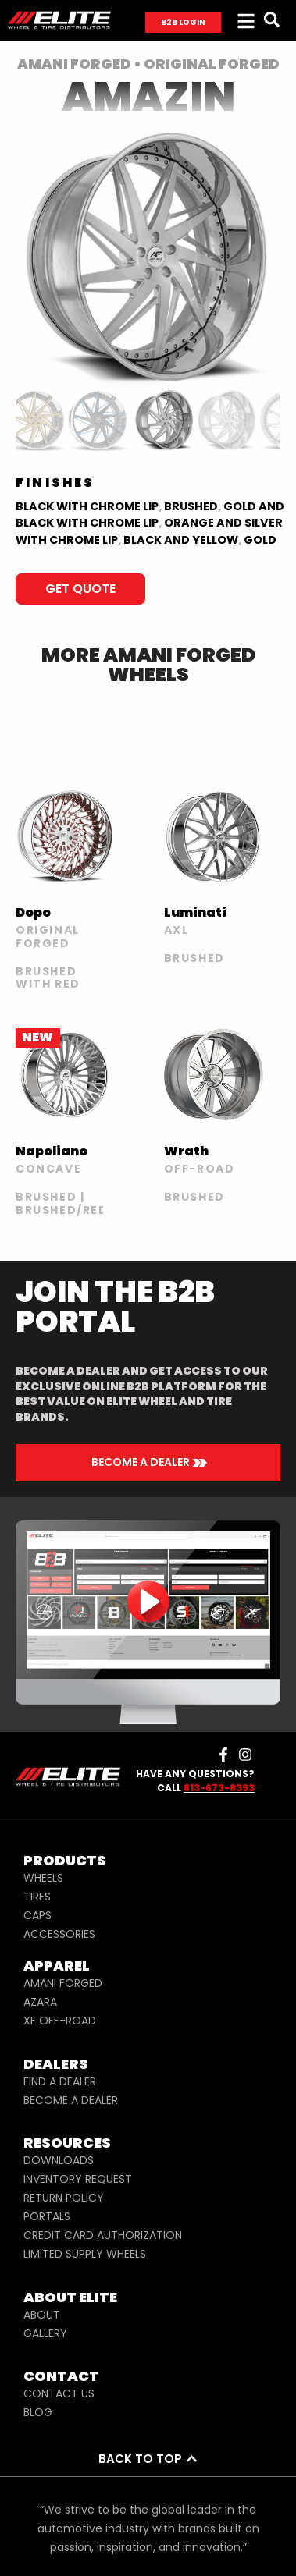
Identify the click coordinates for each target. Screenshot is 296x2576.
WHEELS (43, 1878)
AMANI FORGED (62, 1983)
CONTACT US (59, 2393)
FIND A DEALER (59, 2081)
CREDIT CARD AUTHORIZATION (102, 2235)
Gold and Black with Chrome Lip (150, 515)
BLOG (37, 2412)
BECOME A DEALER (70, 2100)
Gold (260, 540)
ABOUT (41, 2314)
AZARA (40, 2002)
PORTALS (46, 2216)
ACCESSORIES (59, 1934)
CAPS (37, 1915)
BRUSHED (191, 506)
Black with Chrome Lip (87, 506)
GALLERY (45, 2333)
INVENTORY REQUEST (77, 2179)
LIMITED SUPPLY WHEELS (84, 2254)
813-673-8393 (219, 1787)
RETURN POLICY (63, 2197)
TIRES (37, 1896)
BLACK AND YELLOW (180, 540)
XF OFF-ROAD (59, 2020)
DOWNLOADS (58, 2160)
